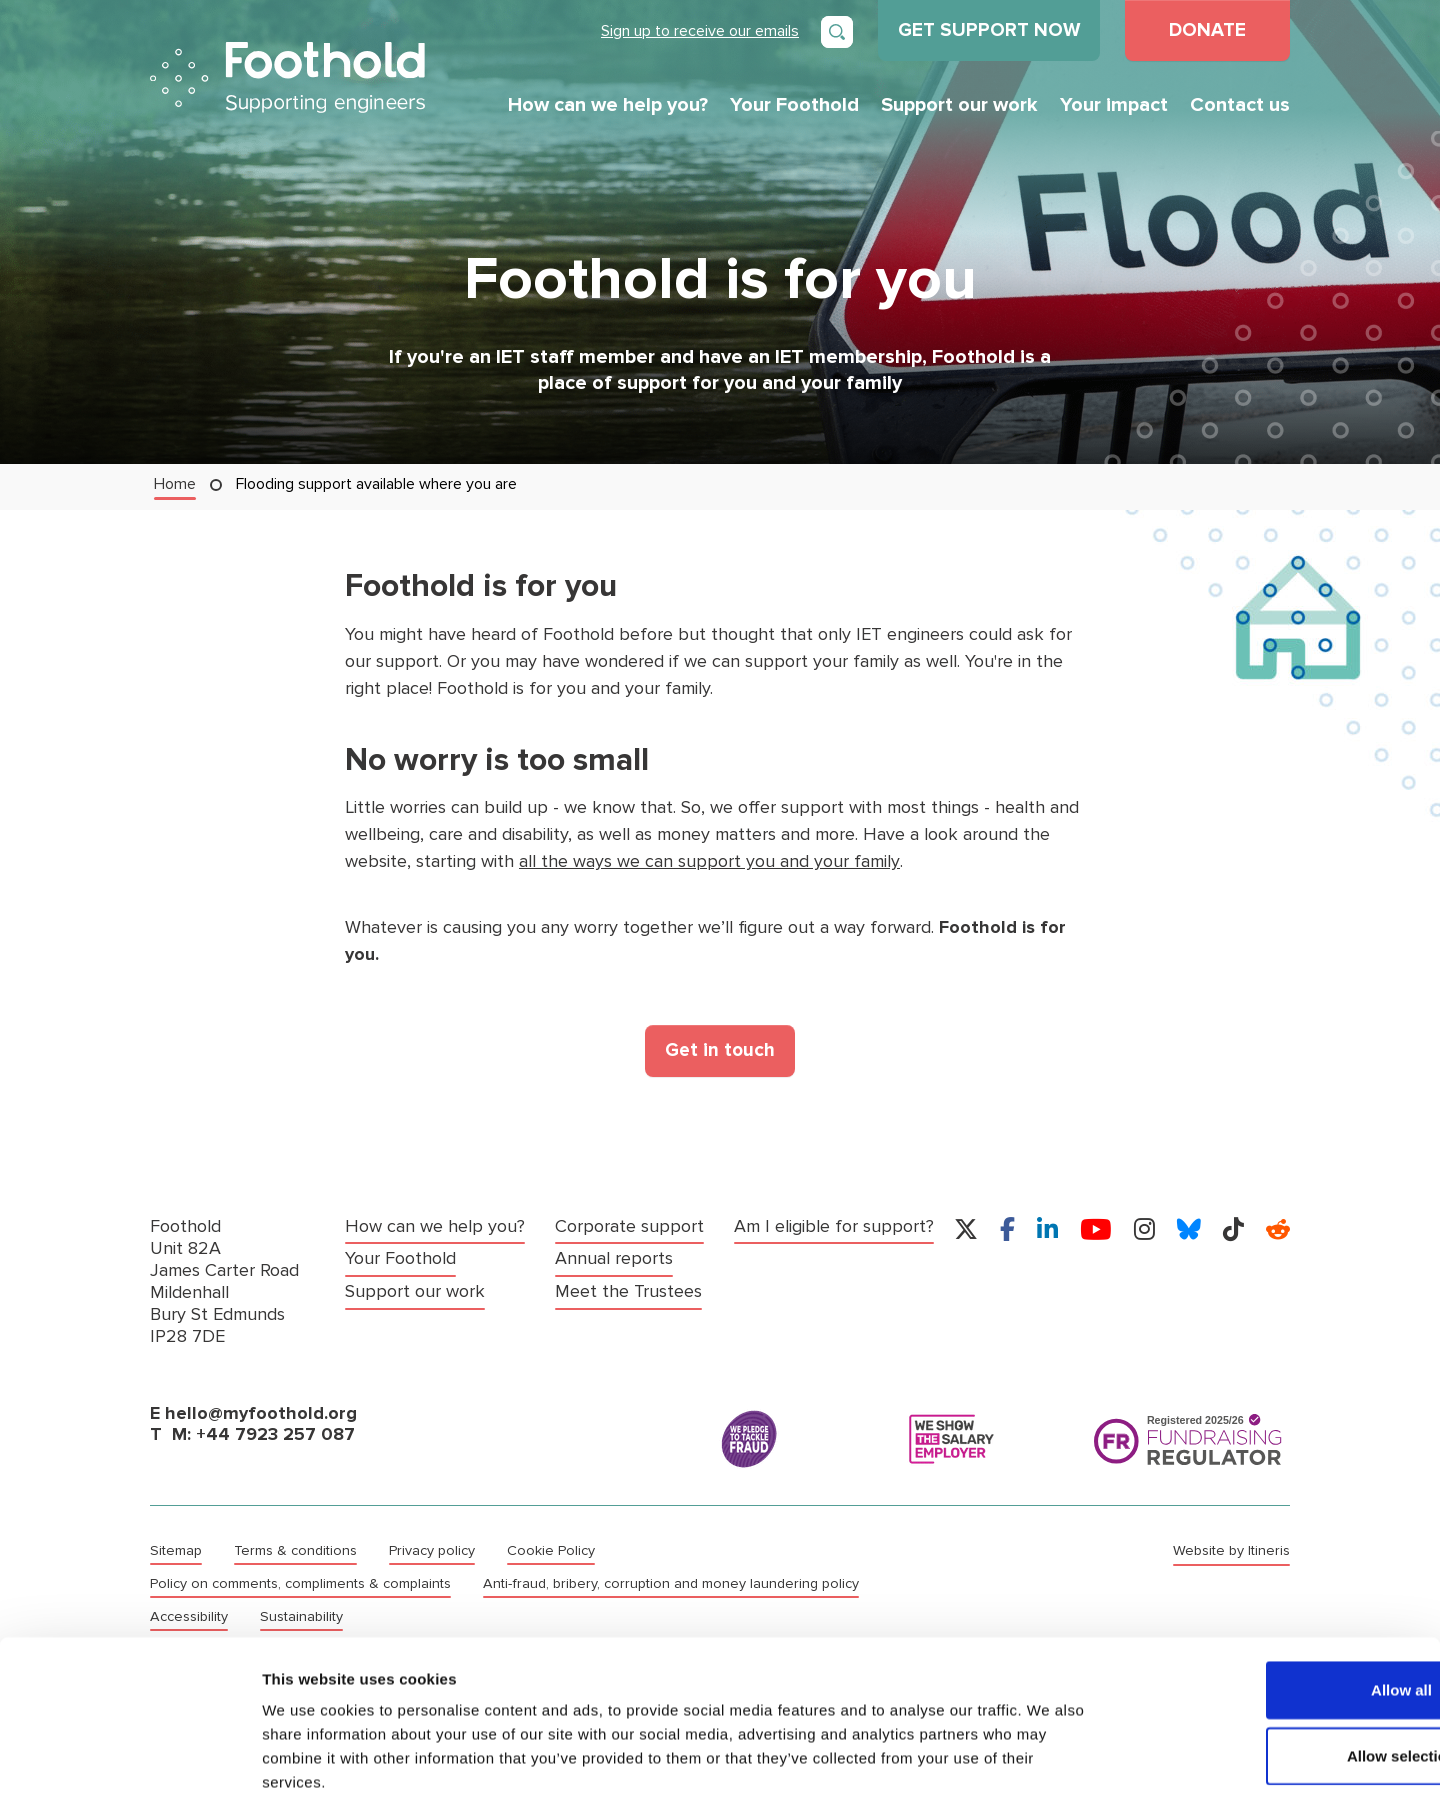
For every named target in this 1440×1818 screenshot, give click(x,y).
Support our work (959, 105)
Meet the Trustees (628, 1289)
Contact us (1240, 105)
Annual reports (614, 1257)
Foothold (287, 77)
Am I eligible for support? (834, 1225)
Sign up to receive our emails (700, 30)
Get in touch (720, 1050)
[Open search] (837, 32)
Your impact (1114, 105)
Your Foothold (794, 105)
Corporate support (629, 1225)
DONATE (1207, 30)
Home (175, 483)
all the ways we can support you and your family (709, 861)
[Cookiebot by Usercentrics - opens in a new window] (129, 1779)
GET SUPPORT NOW (989, 30)
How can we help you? (608, 105)
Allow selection (1272, 1671)
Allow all (1273, 1605)
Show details (1049, 1778)
